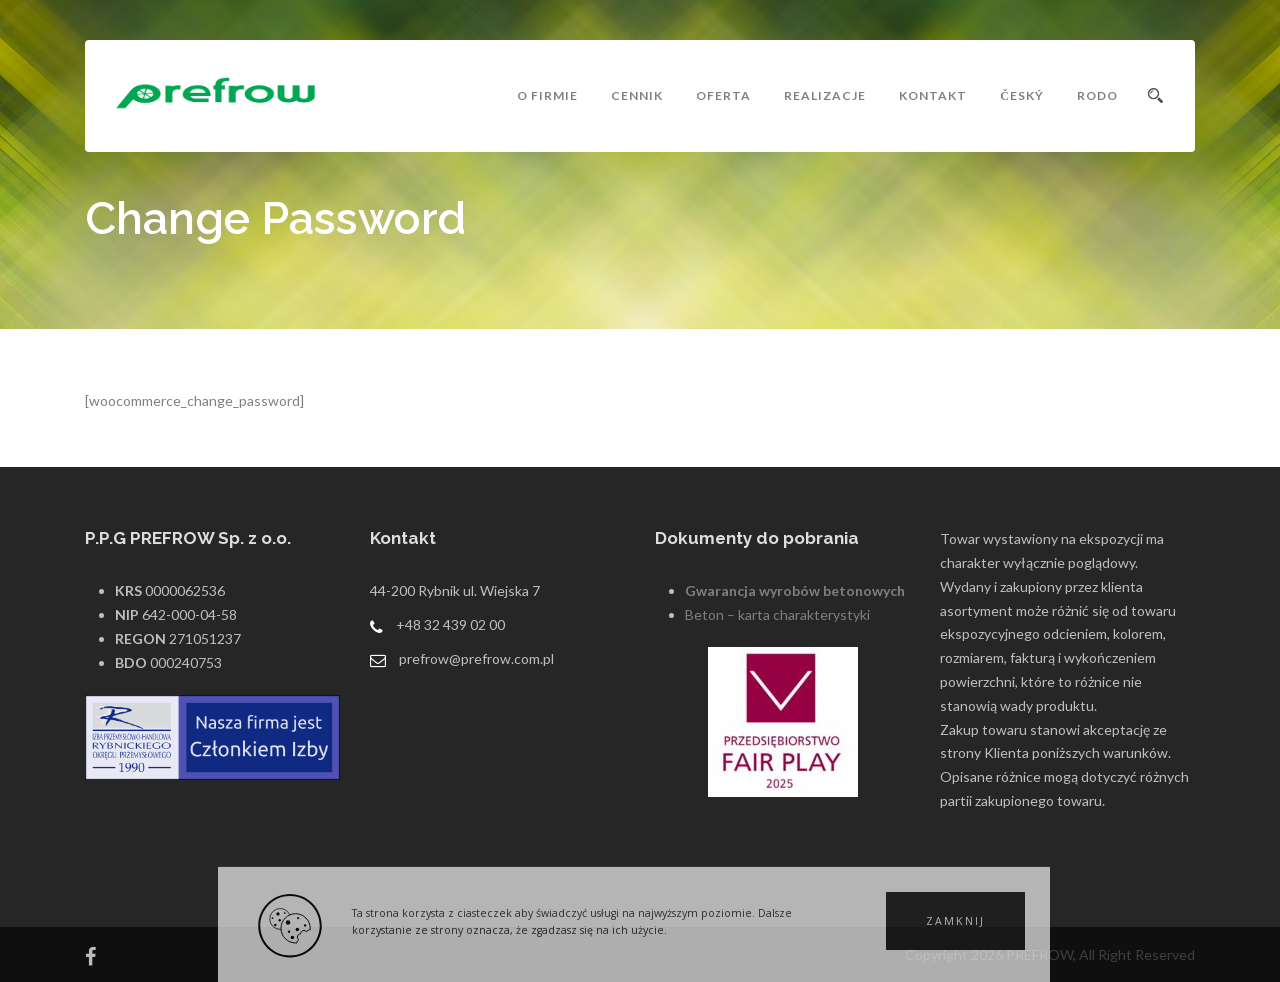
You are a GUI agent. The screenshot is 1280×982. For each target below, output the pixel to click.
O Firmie (547, 95)
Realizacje (825, 95)
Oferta (723, 95)
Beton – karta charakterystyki (777, 614)
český (1022, 95)
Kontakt (933, 95)
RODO (1097, 95)
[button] (955, 921)
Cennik (637, 95)
